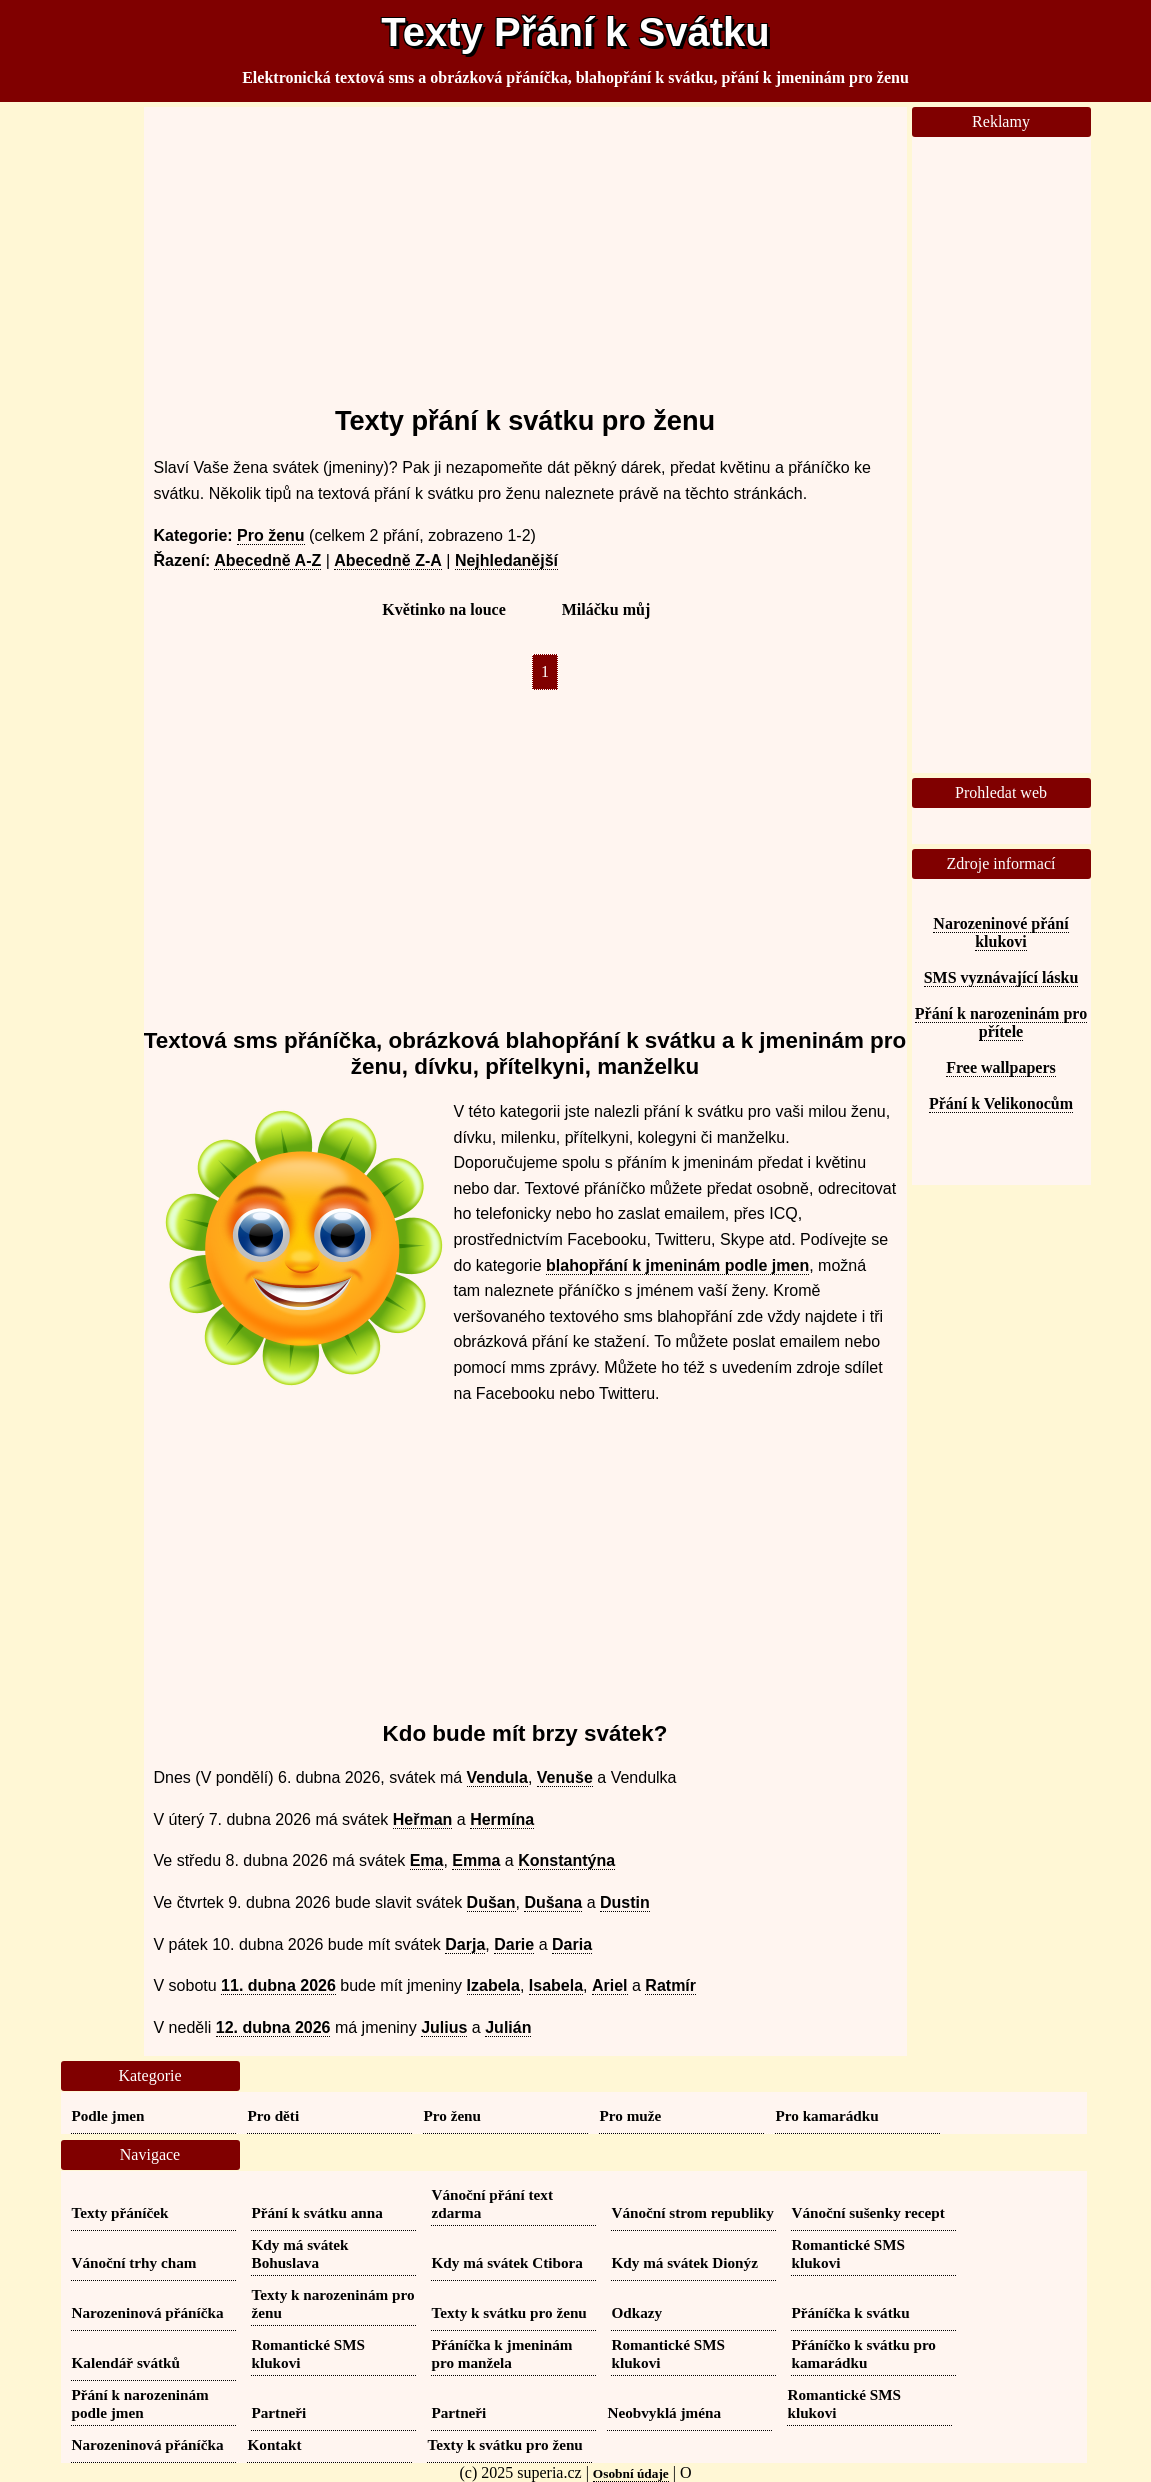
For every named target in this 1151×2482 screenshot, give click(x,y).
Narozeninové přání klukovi (1000, 932)
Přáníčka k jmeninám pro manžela (502, 2353)
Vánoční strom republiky (693, 2212)
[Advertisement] (525, 247)
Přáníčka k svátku (851, 2312)
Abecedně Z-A (388, 560)
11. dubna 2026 (278, 1985)
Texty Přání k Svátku (575, 32)
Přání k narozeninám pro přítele (1001, 1022)
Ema (427, 1860)
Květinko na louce (444, 609)
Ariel (610, 1985)
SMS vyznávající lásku (1001, 977)
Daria (572, 1944)
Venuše (565, 1777)
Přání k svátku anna (317, 2212)
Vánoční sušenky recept (868, 2212)
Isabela (556, 1985)
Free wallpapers (1000, 1067)
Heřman (423, 1819)
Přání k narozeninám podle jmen (140, 2403)
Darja (465, 1944)
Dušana (553, 1902)
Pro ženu (271, 535)
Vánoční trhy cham (134, 2262)
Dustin (625, 1902)
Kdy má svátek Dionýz (685, 2262)
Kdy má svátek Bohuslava (300, 2253)
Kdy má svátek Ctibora (507, 2262)
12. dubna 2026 (273, 2027)
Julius (444, 2027)
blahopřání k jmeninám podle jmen (677, 1265)
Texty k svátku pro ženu (509, 2312)
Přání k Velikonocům (1001, 1103)
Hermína (502, 1819)
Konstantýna (566, 1860)
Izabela (493, 1985)
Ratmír (670, 1985)
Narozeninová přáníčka (148, 2312)
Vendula (497, 1777)
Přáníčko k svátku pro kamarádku (864, 2353)
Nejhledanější (506, 560)
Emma (476, 1860)
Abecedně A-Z (267, 560)
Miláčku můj (606, 609)
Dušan (491, 1902)
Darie (514, 1944)
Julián (508, 2027)
